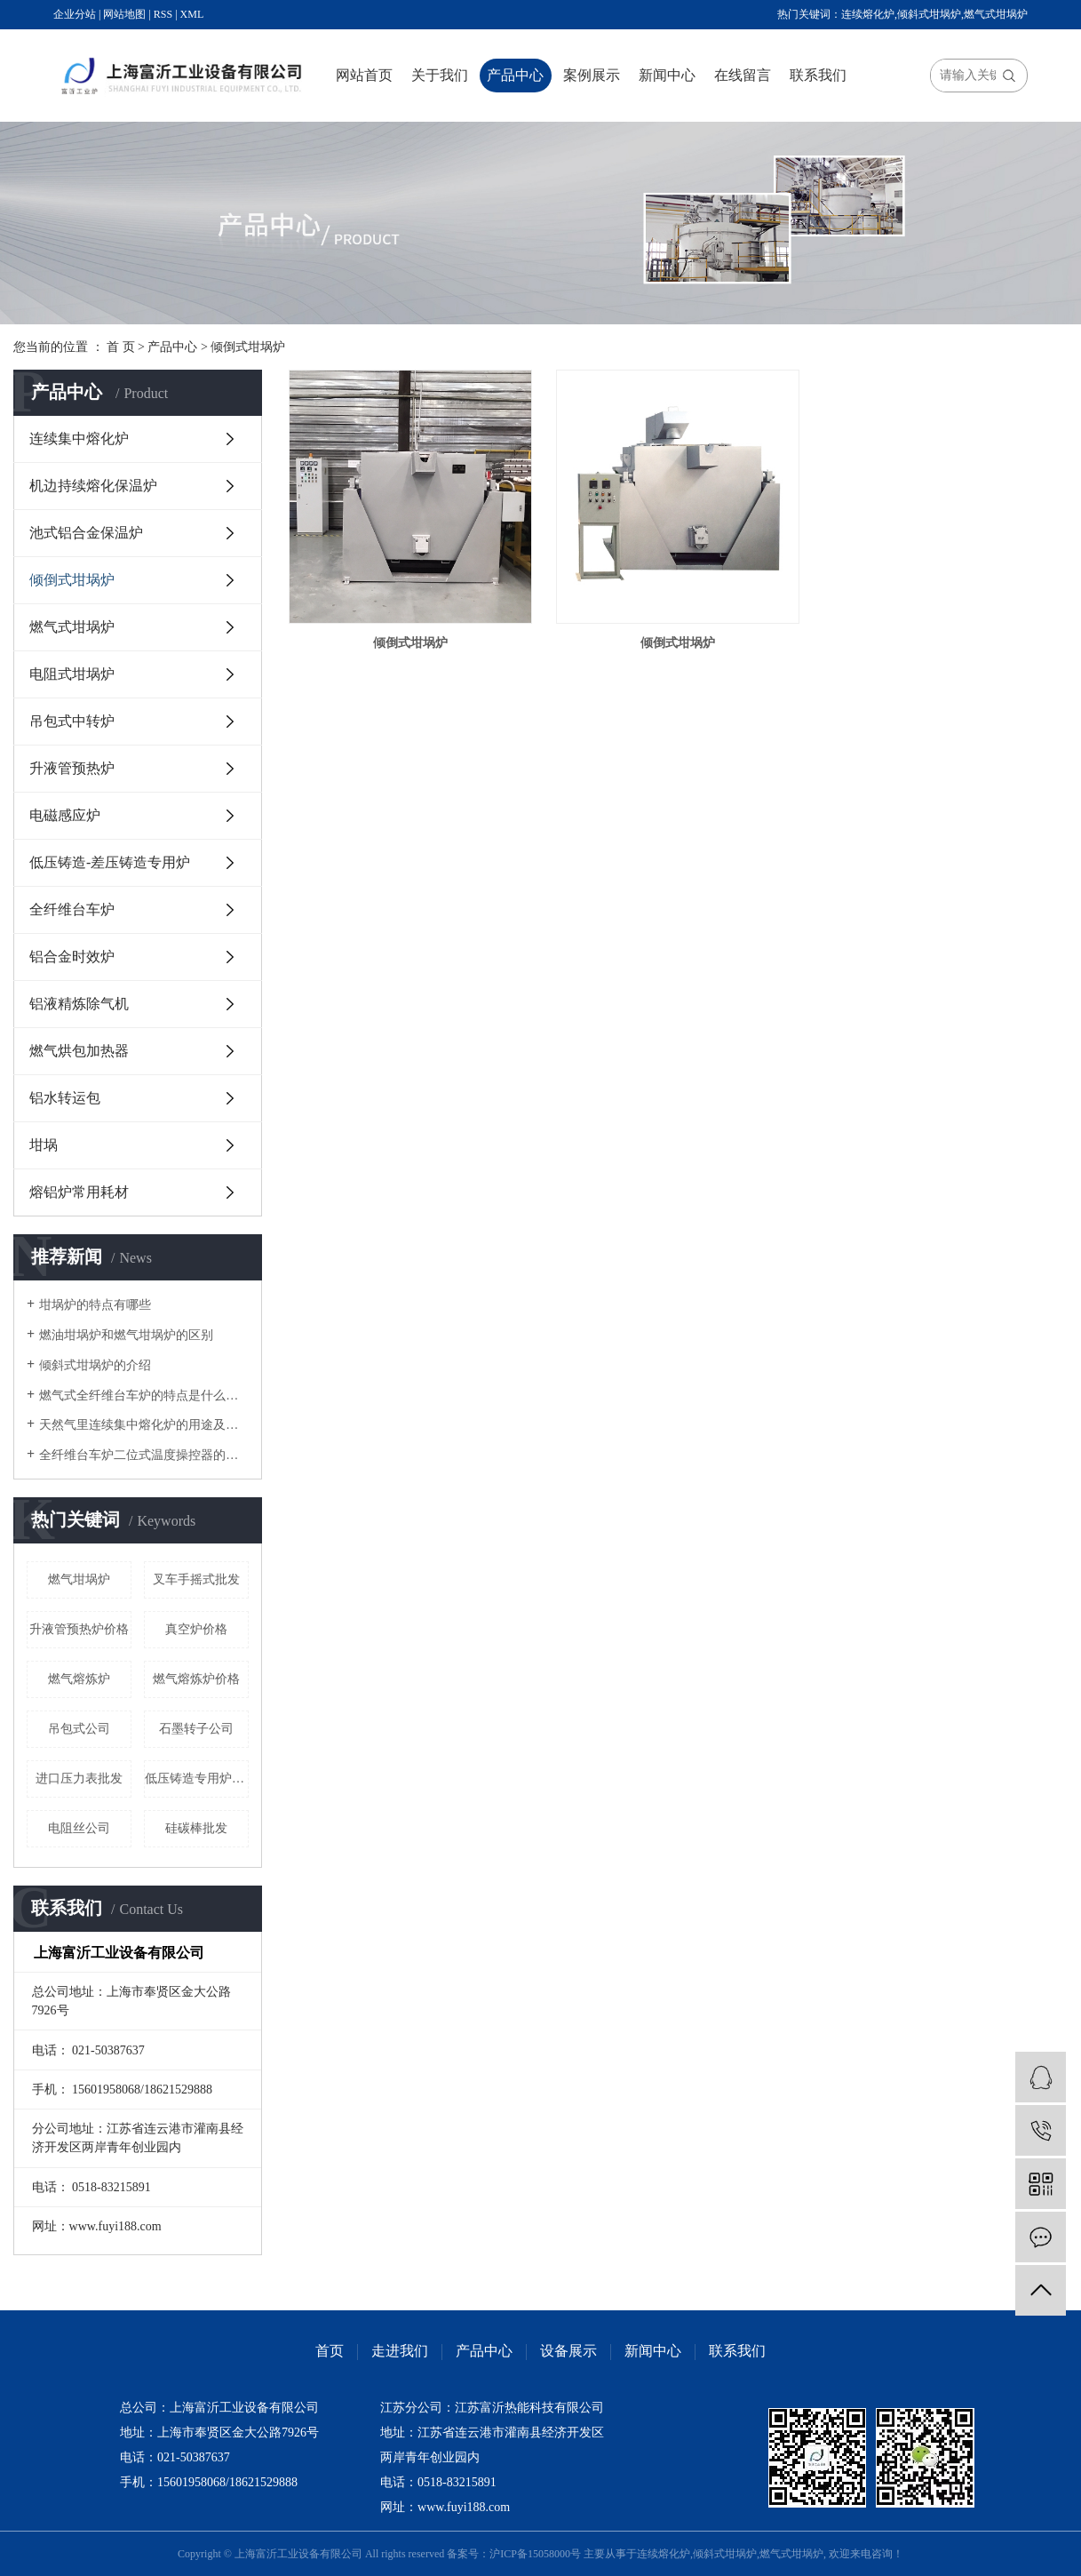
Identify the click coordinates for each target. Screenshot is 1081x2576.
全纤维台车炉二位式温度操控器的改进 (144, 1455)
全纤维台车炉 (72, 909)
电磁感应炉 (64, 815)
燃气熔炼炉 (79, 1679)
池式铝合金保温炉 (86, 532)
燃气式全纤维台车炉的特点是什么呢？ (144, 1395)
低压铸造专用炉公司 (197, 1778)
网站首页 (364, 75)
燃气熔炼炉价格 (196, 1679)
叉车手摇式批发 (196, 1579)
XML (192, 14)
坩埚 (43, 1144)
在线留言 (742, 75)
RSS (163, 14)
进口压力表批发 (79, 1778)
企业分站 (74, 14)
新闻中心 (667, 75)
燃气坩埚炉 (79, 1579)
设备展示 (568, 2350)
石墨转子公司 (196, 1728)
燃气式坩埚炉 (996, 14)
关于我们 (439, 75)
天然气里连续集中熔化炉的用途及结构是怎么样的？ (144, 1425)
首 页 (121, 347)
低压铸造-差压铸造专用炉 (109, 862)
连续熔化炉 (867, 14)
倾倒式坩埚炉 (248, 347)
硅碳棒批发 (196, 1828)
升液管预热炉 (72, 768)
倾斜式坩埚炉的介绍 (95, 1365)
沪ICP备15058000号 (535, 2554)
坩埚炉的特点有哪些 (95, 1305)
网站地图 (124, 14)
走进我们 (399, 2350)
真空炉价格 (196, 1629)
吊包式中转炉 (72, 721)
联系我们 (818, 75)
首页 (329, 2350)
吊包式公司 (79, 1728)
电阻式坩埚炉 (72, 674)
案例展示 (591, 75)
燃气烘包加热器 (79, 1050)
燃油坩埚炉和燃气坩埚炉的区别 (126, 1335)
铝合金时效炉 (72, 956)
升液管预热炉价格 (79, 1629)
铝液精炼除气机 (79, 1003)
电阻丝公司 (79, 1828)
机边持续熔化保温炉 (93, 485)
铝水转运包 (64, 1097)
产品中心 (515, 75)
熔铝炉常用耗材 (79, 1192)
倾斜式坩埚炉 (929, 14)
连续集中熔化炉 (79, 438)
